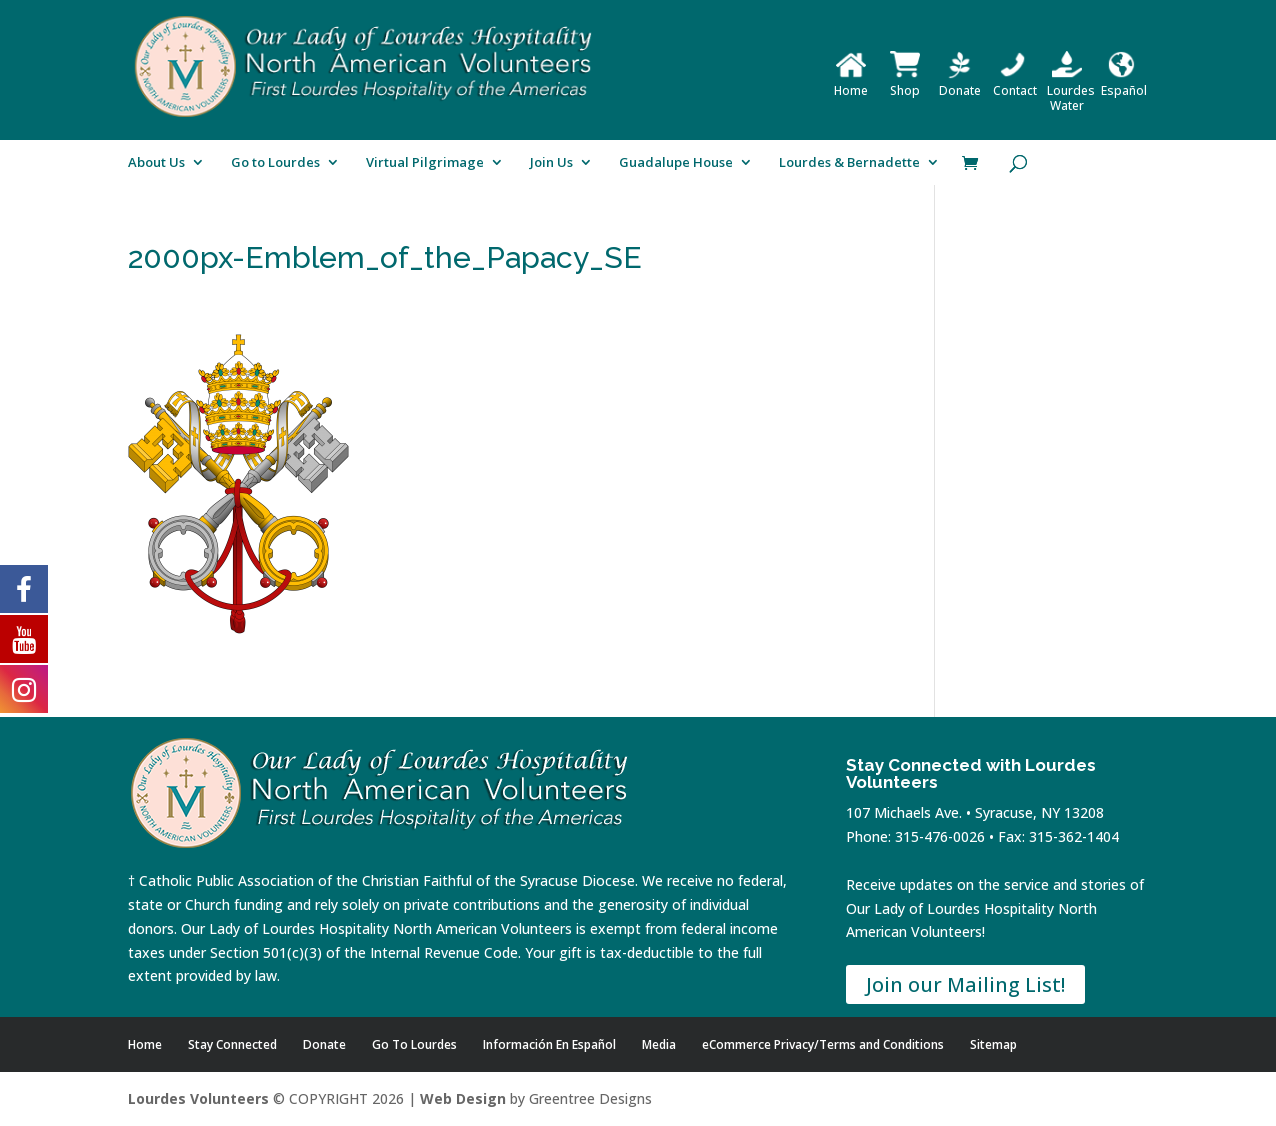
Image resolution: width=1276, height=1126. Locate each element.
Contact (1015, 83)
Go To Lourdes (414, 1044)
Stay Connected (232, 1044)
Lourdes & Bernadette (849, 163)
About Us (156, 163)
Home (851, 83)
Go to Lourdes (275, 163)
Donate (960, 83)
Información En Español (549, 1044)
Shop (905, 83)
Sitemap (993, 1044)
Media (659, 1044)
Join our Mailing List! (965, 984)
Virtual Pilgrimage (425, 163)
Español (1124, 83)
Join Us (551, 163)
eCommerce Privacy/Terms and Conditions (823, 1044)
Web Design (463, 1098)
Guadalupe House (676, 163)
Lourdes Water (1071, 90)
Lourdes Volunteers (198, 1098)
